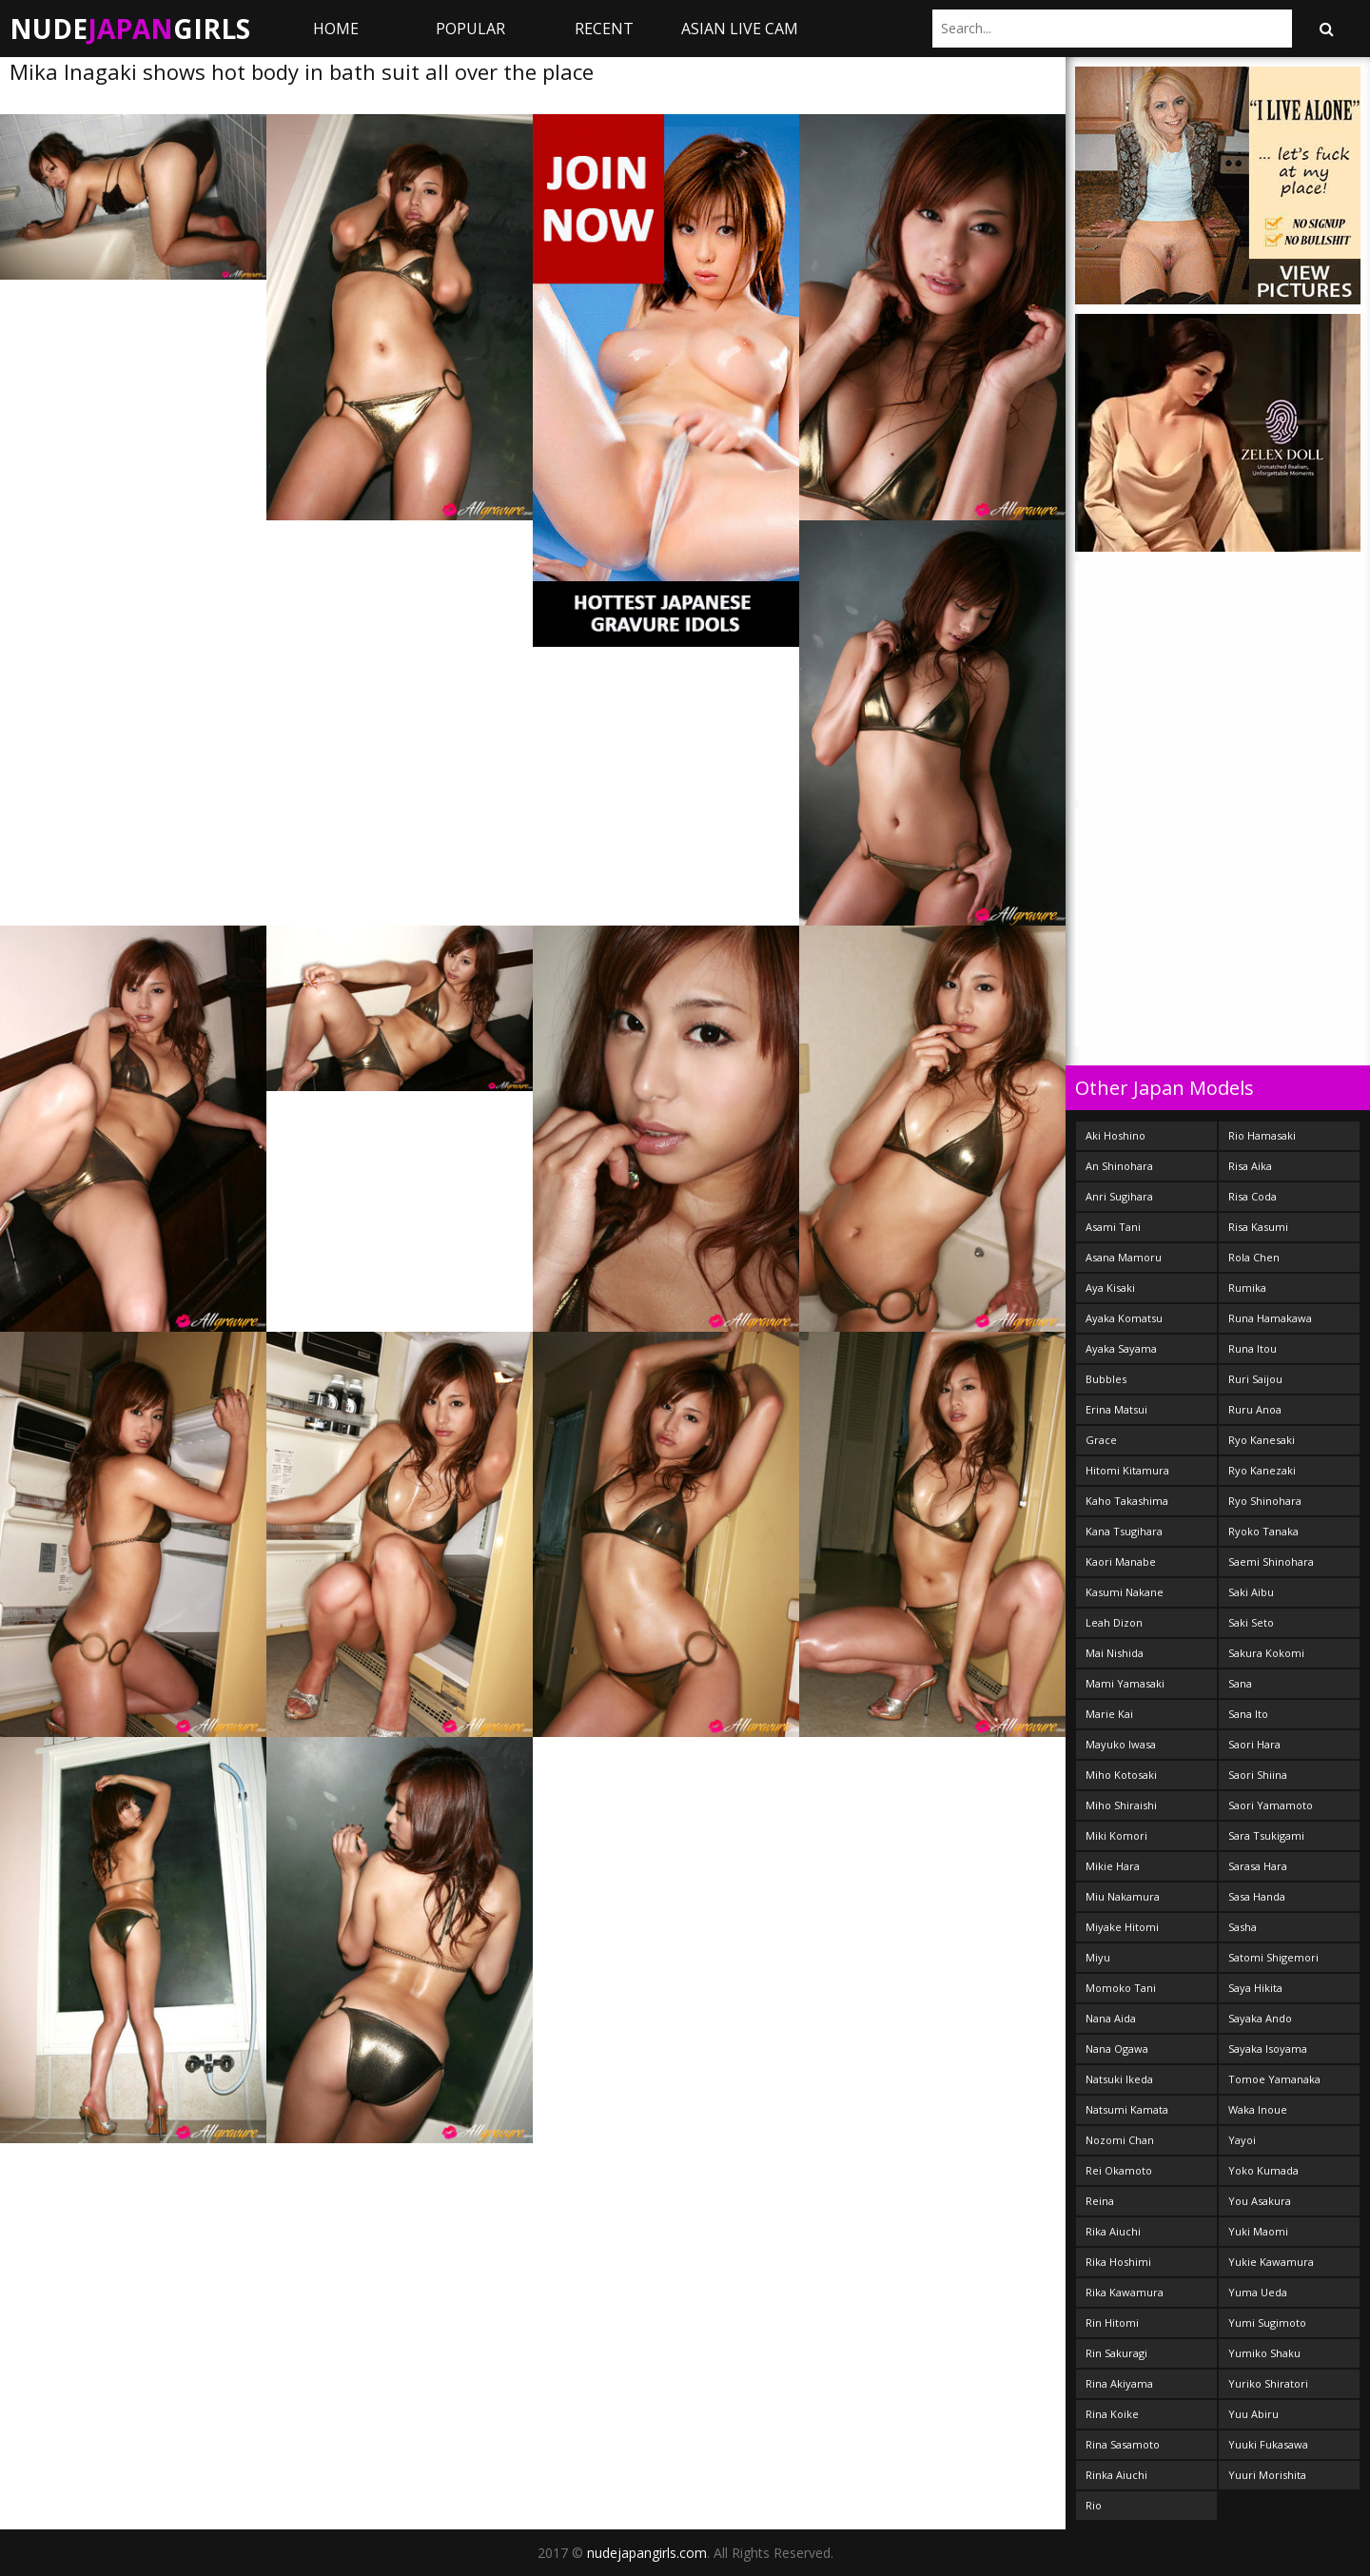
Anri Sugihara (1119, 1196)
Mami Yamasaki (1125, 1683)
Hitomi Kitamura (1127, 1470)
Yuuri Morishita (1267, 2475)
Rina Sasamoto (1123, 2444)
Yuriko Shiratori (1268, 2383)
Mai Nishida (1115, 1653)
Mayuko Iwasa (1121, 1744)
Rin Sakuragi (1116, 2353)
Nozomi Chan (1120, 2140)
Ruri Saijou (1255, 1379)
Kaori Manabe (1121, 1561)
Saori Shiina (1257, 1774)
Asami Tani (1113, 1227)
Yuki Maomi (1258, 2231)
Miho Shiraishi (1121, 1805)
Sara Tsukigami (1266, 1835)
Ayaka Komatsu (1124, 1318)
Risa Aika (1250, 1166)
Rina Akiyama (1119, 2383)
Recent (604, 28)
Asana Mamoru (1124, 1257)
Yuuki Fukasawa (1268, 2444)
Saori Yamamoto (1270, 1805)
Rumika (1247, 1287)
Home (336, 28)
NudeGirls (130, 28)
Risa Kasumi (1258, 1227)
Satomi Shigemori (1273, 1957)
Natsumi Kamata (1127, 2109)
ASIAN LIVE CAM (739, 28)
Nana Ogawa (1117, 2048)
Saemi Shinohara (1271, 1561)
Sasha (1242, 1927)
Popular (470, 28)
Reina (1100, 2201)
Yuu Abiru (1253, 2414)
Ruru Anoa (1255, 1409)
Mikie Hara (1113, 1866)
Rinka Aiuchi (1116, 2475)
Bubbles (1106, 1379)
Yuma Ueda (1257, 2292)
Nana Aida (1111, 2018)
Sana (1240, 1683)
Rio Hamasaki (1262, 1135)
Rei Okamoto (1119, 2170)
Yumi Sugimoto (1267, 2322)
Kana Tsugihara (1124, 1531)
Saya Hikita (1255, 1988)
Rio (1094, 2505)
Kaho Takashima (1127, 1500)
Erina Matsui (1116, 1409)
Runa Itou (1252, 1348)
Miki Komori (1116, 1835)
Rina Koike (1112, 2414)
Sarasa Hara (1257, 1866)
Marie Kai (1109, 1714)
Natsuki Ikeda (1119, 2079)
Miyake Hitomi (1122, 1927)
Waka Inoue (1257, 2109)
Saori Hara (1254, 1744)
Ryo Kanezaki (1262, 1470)
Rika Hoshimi (1118, 2261)
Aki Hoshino (1115, 1135)
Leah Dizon (1114, 1622)
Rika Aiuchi (1113, 2231)
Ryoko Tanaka (1263, 1531)
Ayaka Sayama (1121, 1348)
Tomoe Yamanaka (1274, 2079)
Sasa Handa (1256, 1896)
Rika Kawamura (1125, 2292)
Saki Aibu (1251, 1592)
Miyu (1098, 1957)
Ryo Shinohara (1265, 1500)
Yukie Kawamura (1271, 2261)
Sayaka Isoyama (1267, 2048)
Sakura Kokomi (1266, 1653)
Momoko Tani (1121, 1988)
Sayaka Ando (1260, 2018)
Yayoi (1242, 2140)
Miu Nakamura (1123, 1896)
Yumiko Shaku (1264, 2353)
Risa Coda (1252, 1196)
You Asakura (1259, 2201)
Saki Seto (1251, 1622)
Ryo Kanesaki (1261, 1440)
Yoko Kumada (1263, 2170)
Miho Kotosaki (1121, 1774)
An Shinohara (1119, 1166)
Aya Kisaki (1110, 1287)
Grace (1101, 1440)
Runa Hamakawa (1270, 1318)
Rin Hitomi (1112, 2322)
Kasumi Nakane (1125, 1592)
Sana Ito (1248, 1714)
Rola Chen (1254, 1257)
